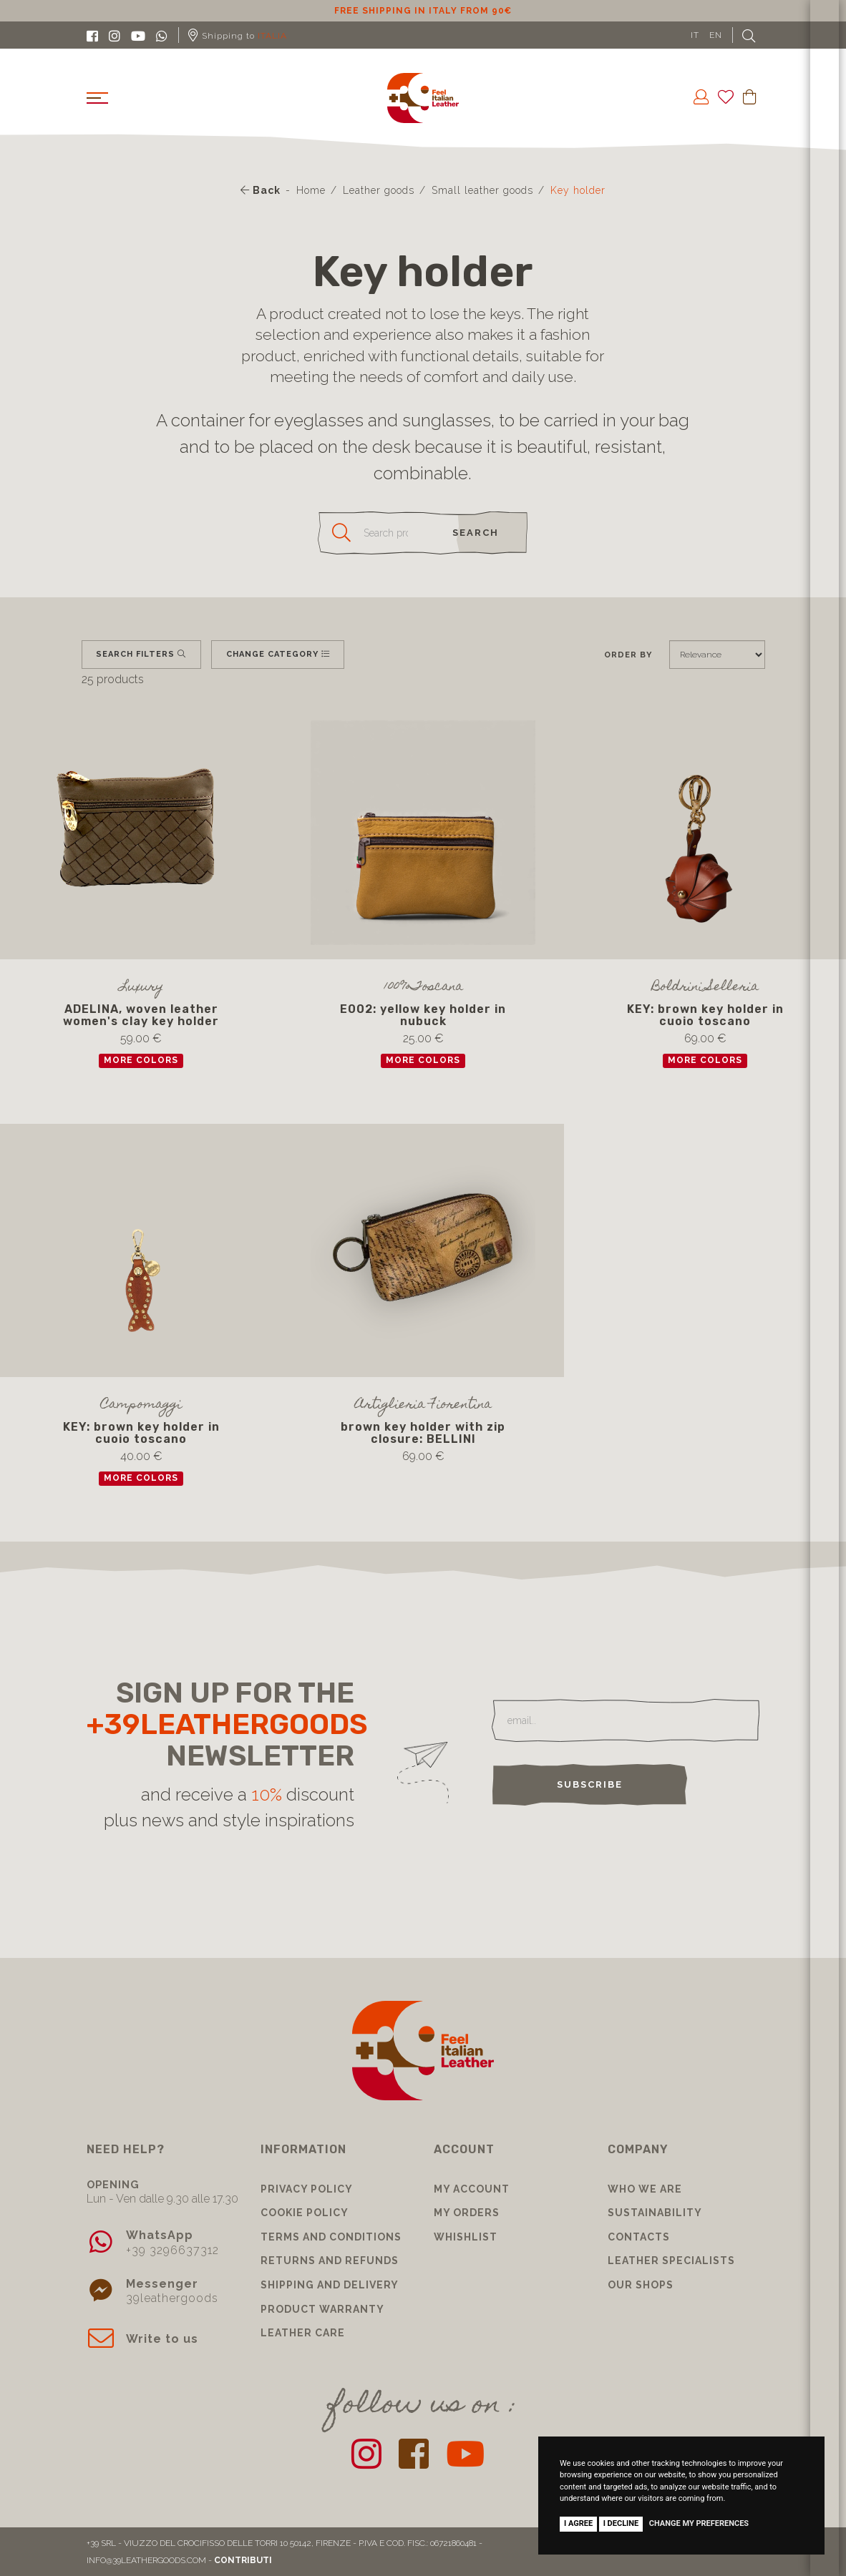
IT (695, 35)
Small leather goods (482, 190)
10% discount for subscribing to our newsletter (423, 11)
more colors (141, 1060)
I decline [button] (621, 2523)
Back (260, 190)
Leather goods (378, 190)
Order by (628, 655)
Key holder (578, 190)
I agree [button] (578, 2523)
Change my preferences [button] (699, 2523)
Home (311, 190)
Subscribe (590, 1784)
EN (715, 35)
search (475, 532)
